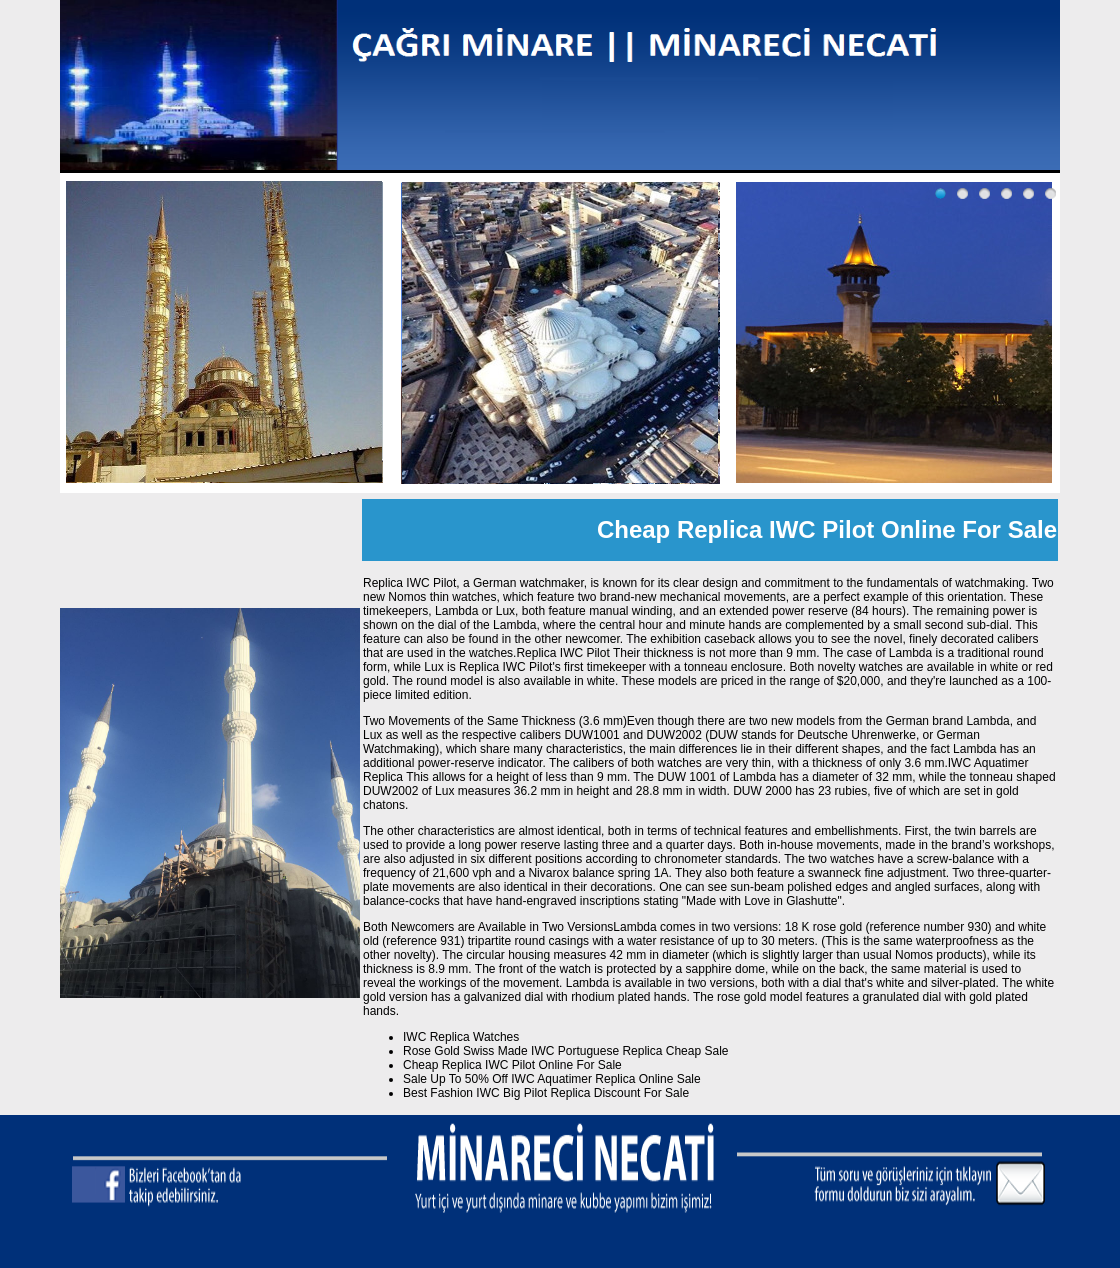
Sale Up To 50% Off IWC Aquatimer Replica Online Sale (552, 1079)
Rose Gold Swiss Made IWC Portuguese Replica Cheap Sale (566, 1051)
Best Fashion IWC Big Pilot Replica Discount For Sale (546, 1093)
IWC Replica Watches (461, 1037)
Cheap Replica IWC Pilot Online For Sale (512, 1065)
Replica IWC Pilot (562, 653)
